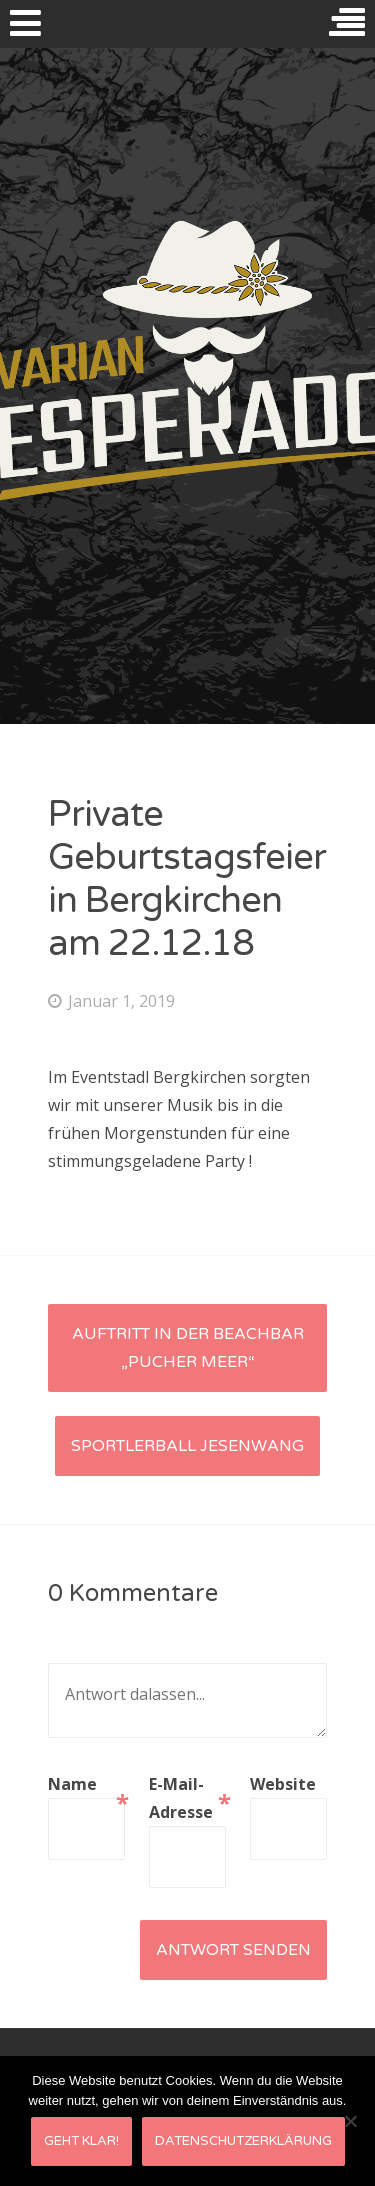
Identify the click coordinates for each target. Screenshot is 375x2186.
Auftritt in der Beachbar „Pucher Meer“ (188, 1348)
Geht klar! (81, 2141)
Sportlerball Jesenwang (187, 1446)
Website (283, 1784)
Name (86, 1785)
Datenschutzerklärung (243, 2141)
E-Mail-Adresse (187, 1798)
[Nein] (350, 2121)
